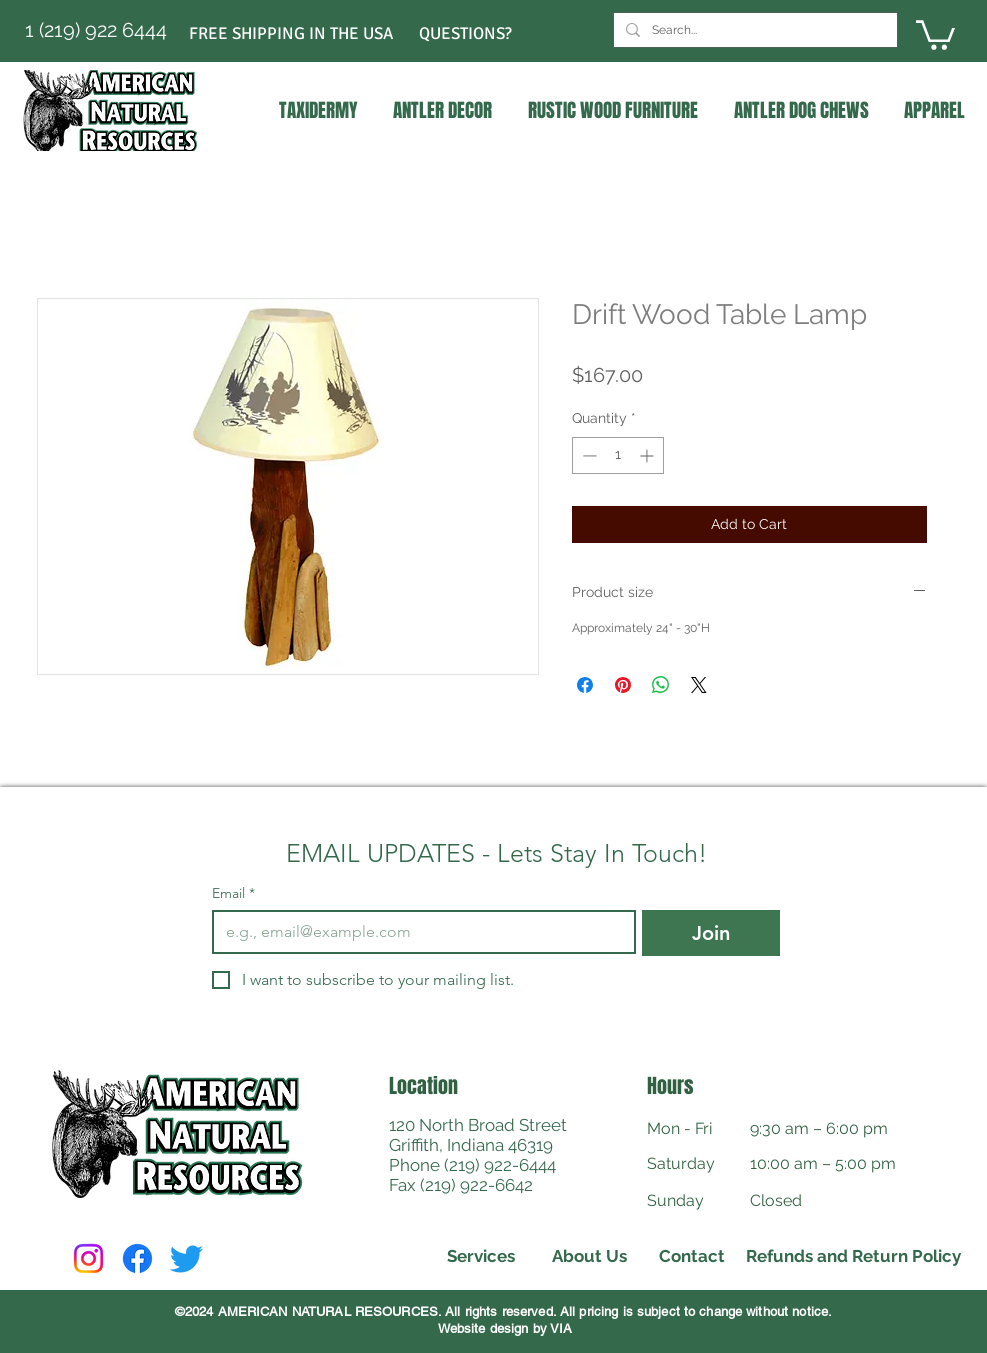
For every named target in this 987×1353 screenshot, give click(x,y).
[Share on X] (699, 685)
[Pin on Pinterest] (623, 685)
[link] (935, 33)
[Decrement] (587, 455)
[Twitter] (186, 1258)
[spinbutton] (618, 455)
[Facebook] (137, 1258)
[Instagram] (88, 1258)
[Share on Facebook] (585, 685)
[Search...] (753, 30)
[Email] (418, 932)
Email (233, 893)
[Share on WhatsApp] (661, 685)
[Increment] (648, 455)
